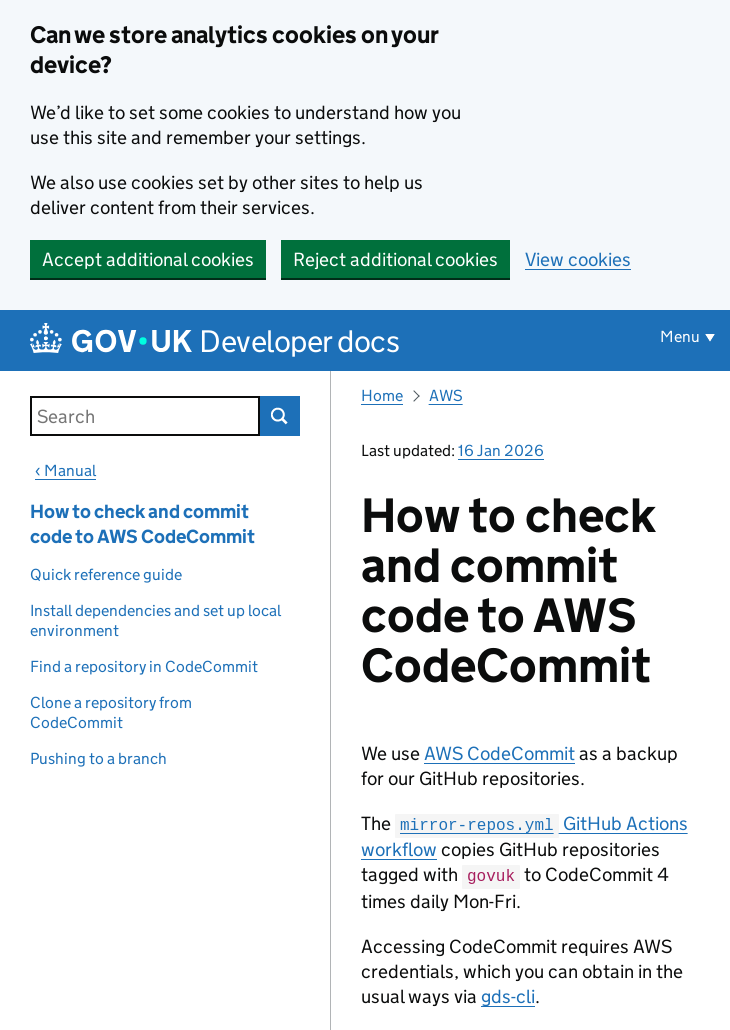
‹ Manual (65, 470)
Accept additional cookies (148, 259)
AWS (446, 395)
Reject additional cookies (395, 259)
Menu (680, 336)
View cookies (578, 259)
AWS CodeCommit (499, 753)
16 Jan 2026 (501, 450)
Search (280, 416)
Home (382, 395)
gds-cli (508, 993)
